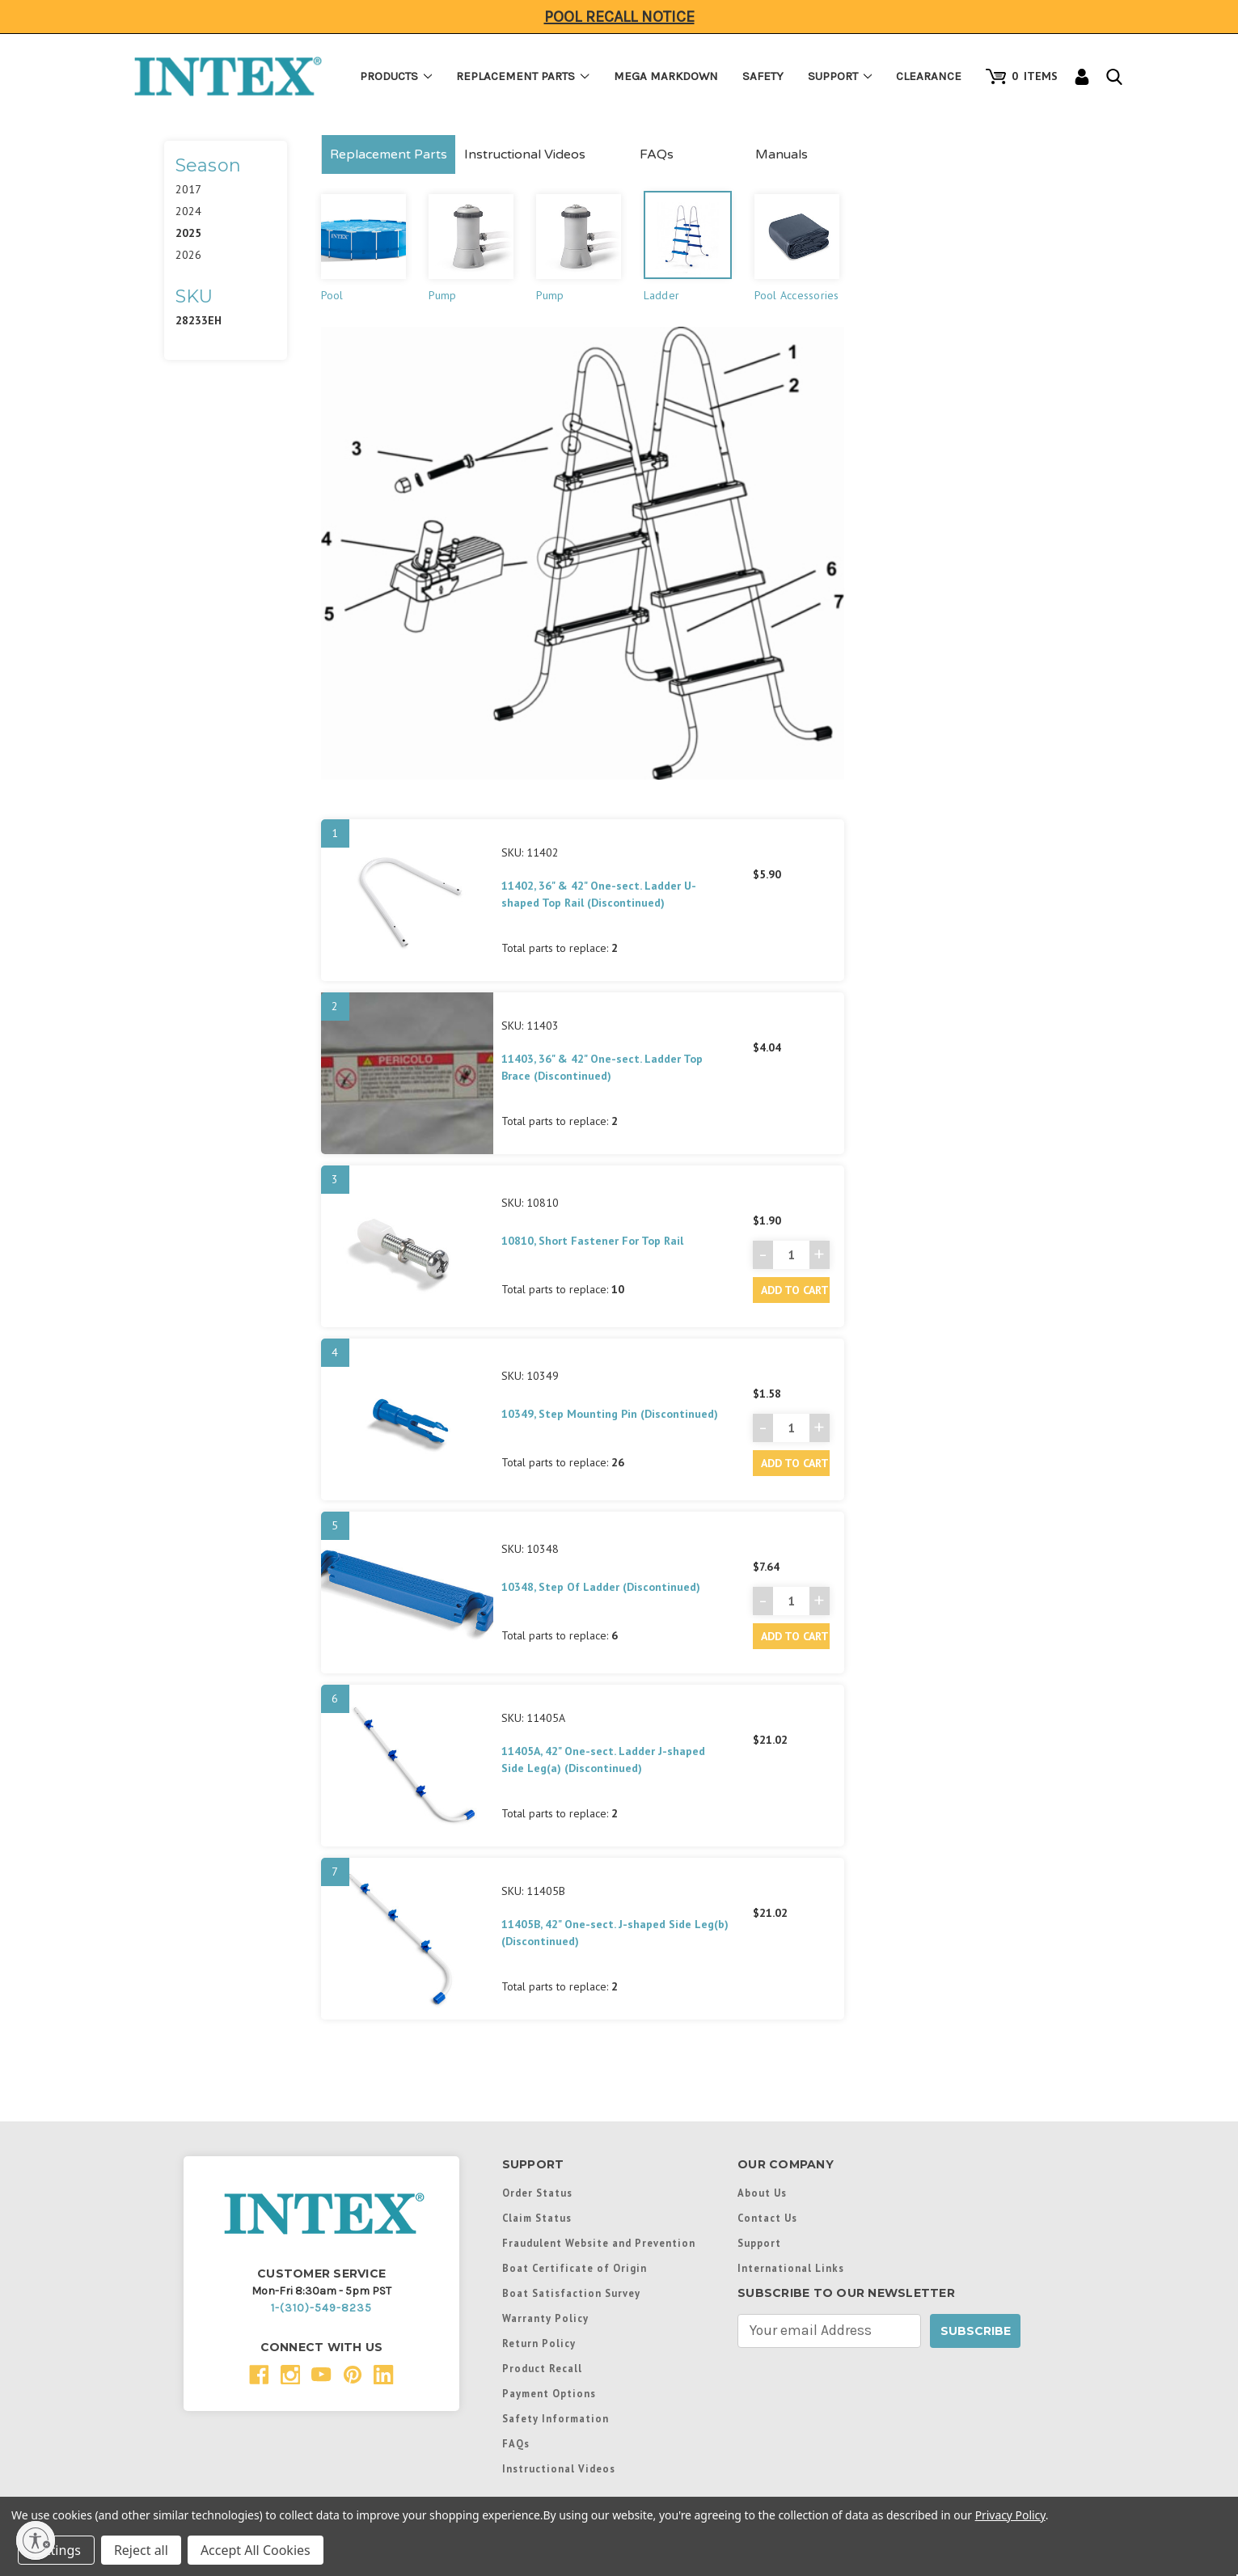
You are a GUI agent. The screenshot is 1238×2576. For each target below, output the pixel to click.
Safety (763, 76)
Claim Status (537, 2217)
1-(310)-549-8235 (321, 2308)
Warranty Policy (545, 2318)
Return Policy (539, 2343)
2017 (188, 189)
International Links (790, 2267)
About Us (762, 2192)
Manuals (781, 154)
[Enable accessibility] (35, 2540)
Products (396, 76)
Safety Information (555, 2418)
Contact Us (767, 2217)
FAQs (657, 154)
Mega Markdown (666, 76)
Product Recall (542, 2368)
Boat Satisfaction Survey (571, 2292)
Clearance (928, 76)
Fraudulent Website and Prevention (598, 2242)
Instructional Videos (524, 154)
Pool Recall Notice (619, 16)
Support (840, 76)
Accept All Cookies (256, 2550)
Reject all (141, 2550)
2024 (188, 211)
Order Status (537, 2192)
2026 (188, 254)
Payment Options (549, 2393)
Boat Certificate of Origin (574, 2267)
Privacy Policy (1010, 2515)
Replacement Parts (522, 76)
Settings (56, 2550)
